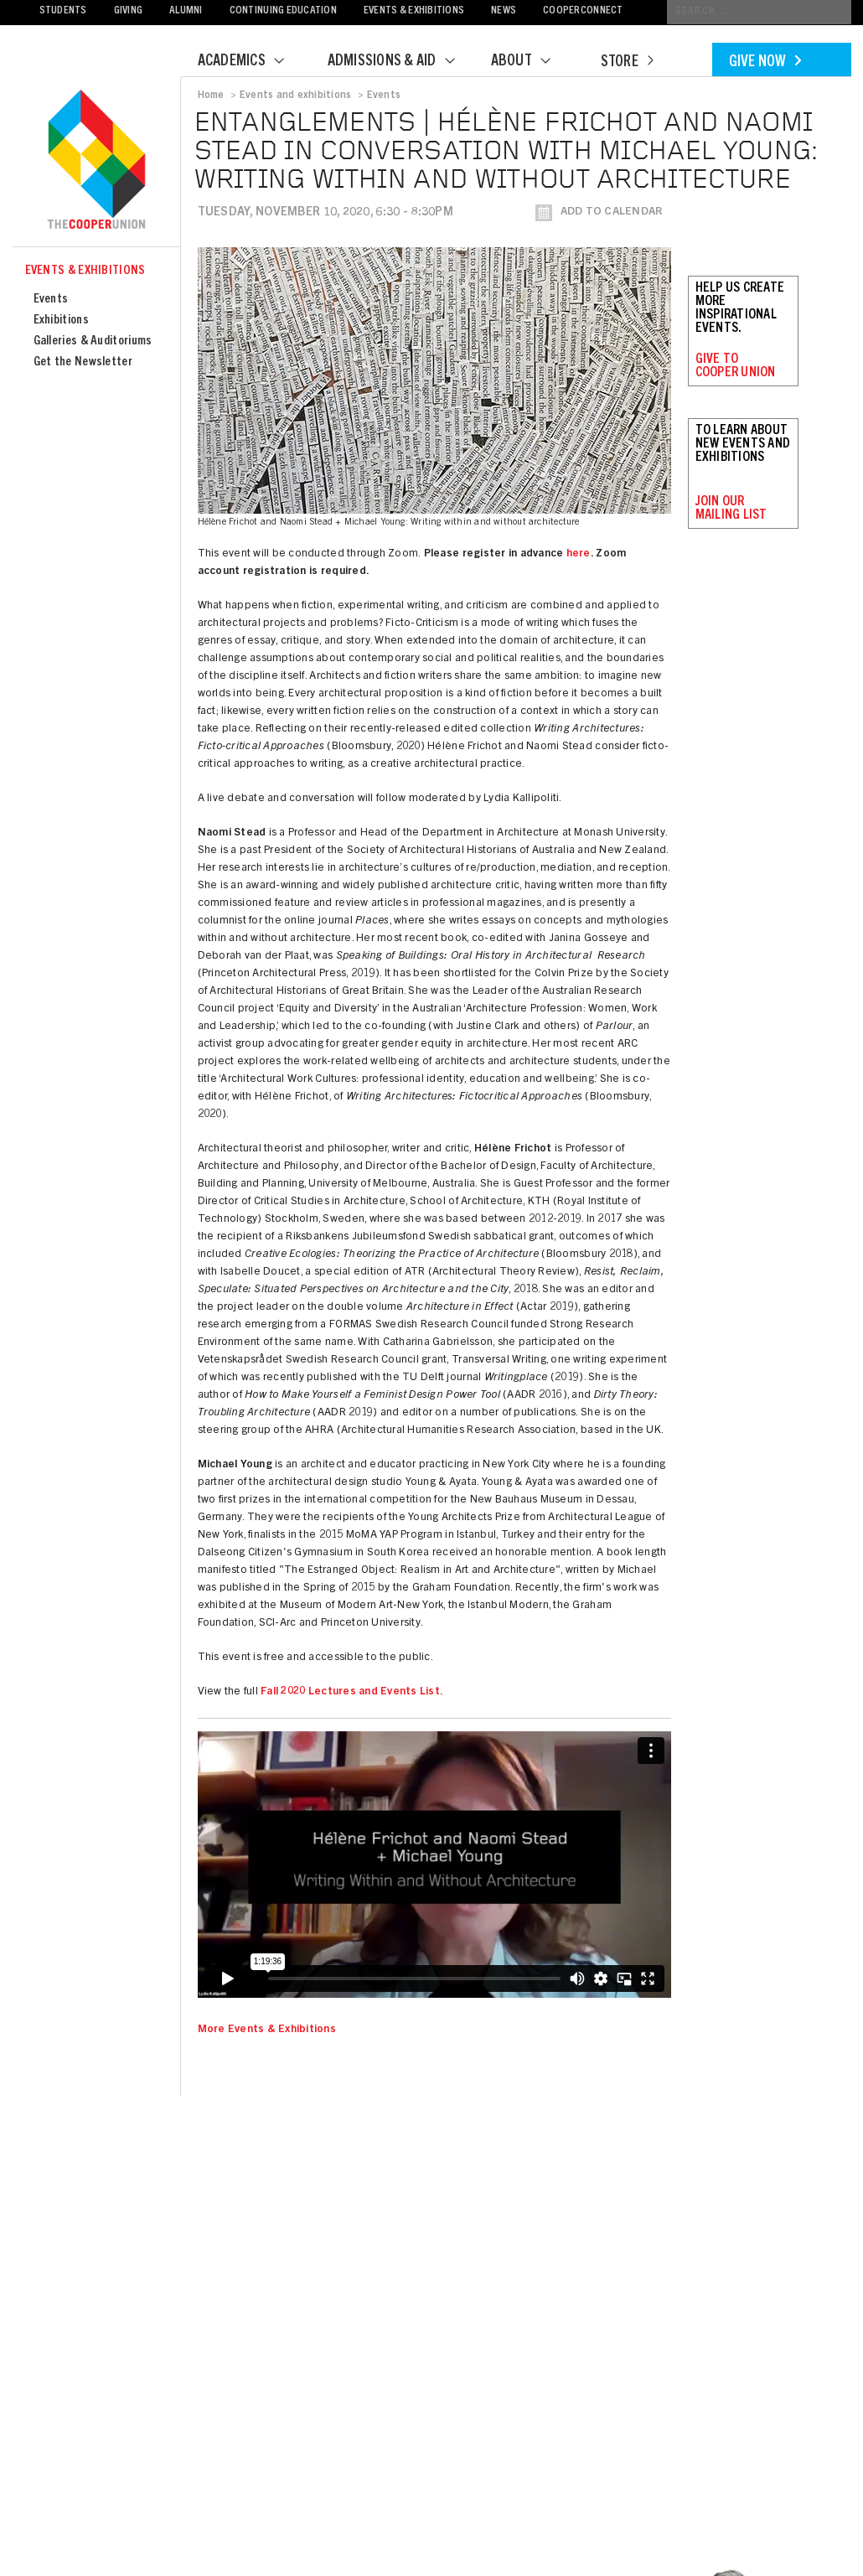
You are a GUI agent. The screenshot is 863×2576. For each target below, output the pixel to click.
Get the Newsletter (83, 362)
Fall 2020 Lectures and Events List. (352, 1692)
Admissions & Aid (402, 62)
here (578, 554)
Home (211, 96)
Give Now (765, 62)
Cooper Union (96, 161)
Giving (128, 11)
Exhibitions (61, 320)
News (503, 11)
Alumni (186, 11)
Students (63, 11)
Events (51, 299)
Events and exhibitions (295, 96)
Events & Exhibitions (414, 11)
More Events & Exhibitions (267, 2030)
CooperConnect (583, 11)
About (531, 62)
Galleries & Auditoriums (93, 341)
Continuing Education (283, 11)
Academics (251, 62)
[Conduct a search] (759, 12)
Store (627, 62)
